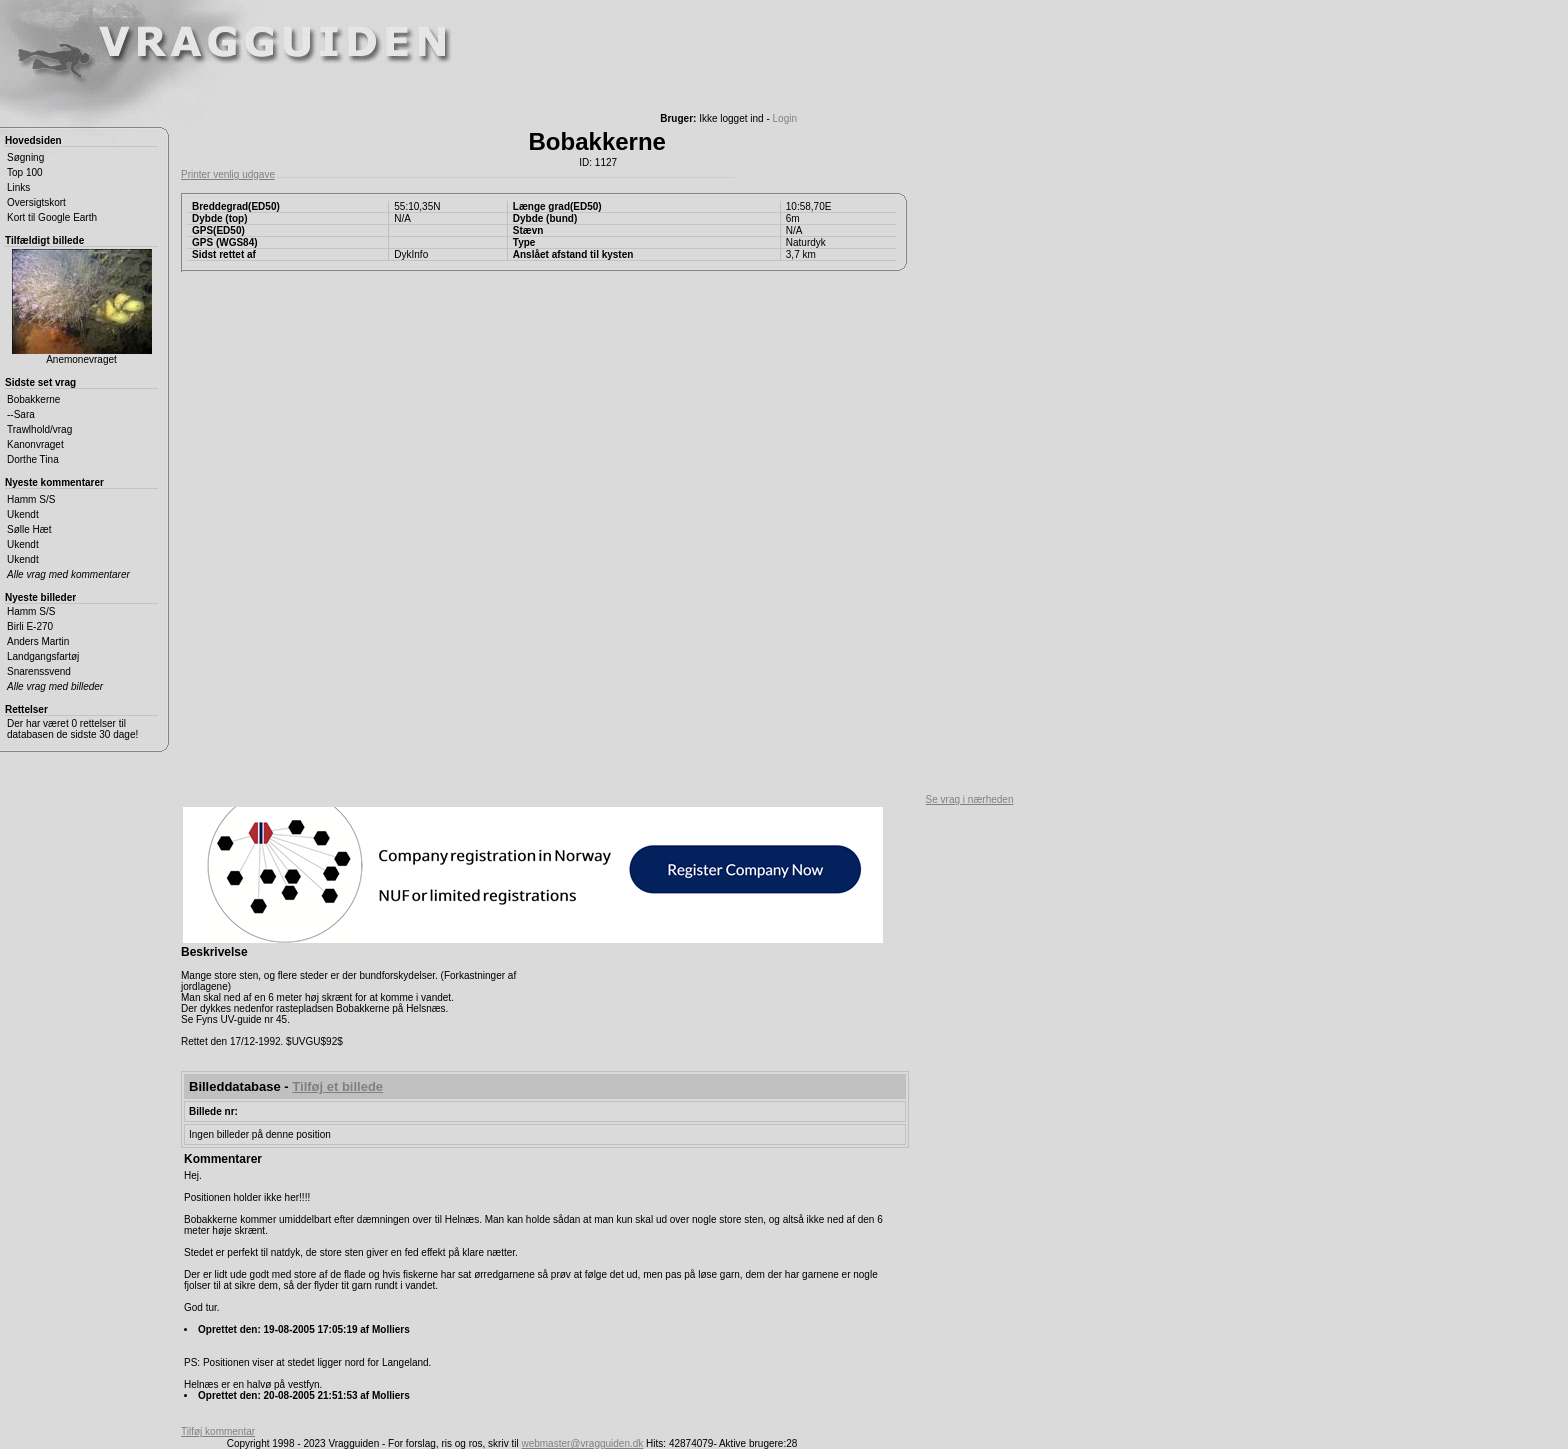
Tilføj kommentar (218, 1431)
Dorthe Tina (33, 459)
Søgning (25, 157)
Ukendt (23, 514)
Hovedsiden (33, 140)
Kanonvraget (35, 444)
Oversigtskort (36, 202)
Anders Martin (38, 641)
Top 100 (25, 172)
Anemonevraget (82, 307)
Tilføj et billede (337, 1086)
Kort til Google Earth (52, 217)
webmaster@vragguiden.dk (582, 1443)
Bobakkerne (33, 399)
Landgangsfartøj (43, 656)
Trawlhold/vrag (39, 429)
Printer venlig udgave (228, 174)
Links (18, 187)
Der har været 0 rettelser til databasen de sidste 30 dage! (72, 729)
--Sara (21, 414)
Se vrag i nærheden (970, 799)
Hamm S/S (31, 499)
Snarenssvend (39, 671)
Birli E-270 (30, 626)
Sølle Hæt (29, 529)
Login (785, 118)
